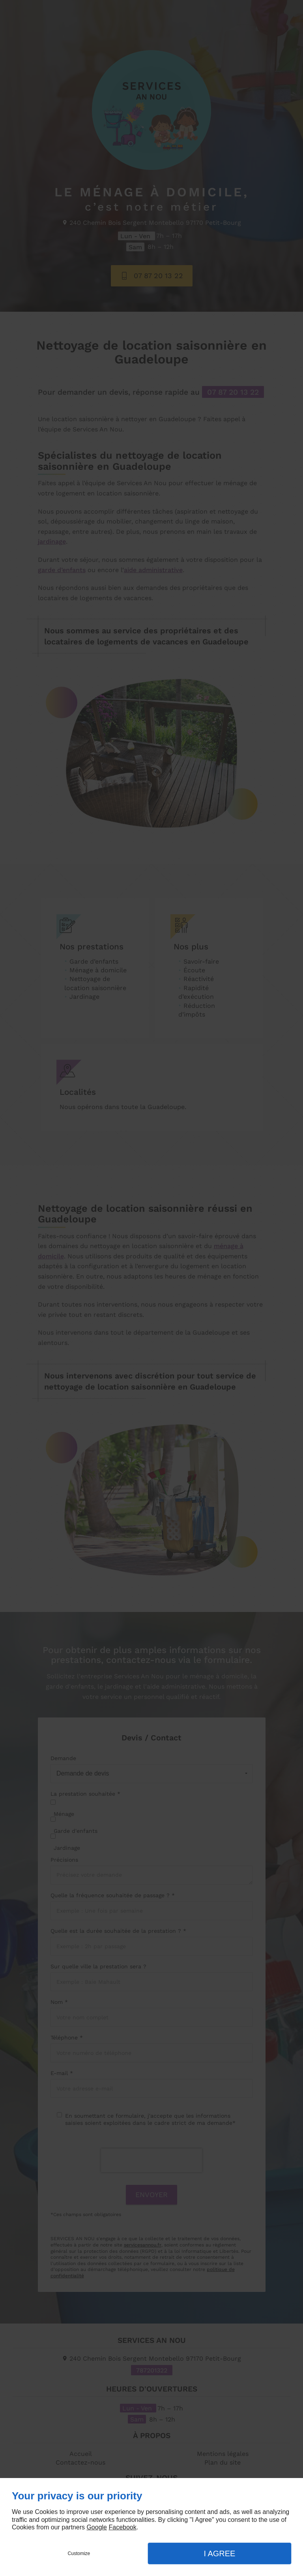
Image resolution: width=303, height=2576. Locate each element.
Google (96, 2527)
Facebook (122, 2527)
